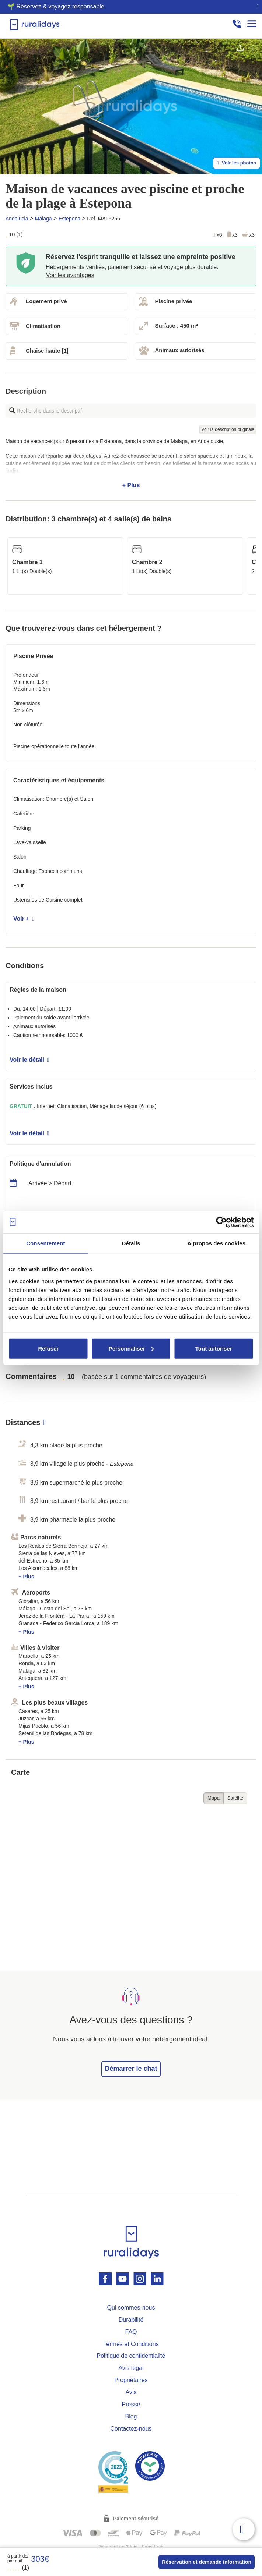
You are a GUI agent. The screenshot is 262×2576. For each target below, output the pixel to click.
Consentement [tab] (45, 1243)
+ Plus (131, 463)
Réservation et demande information (206, 2562)
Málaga (43, 219)
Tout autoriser (213, 1348)
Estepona (69, 219)
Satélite (235, 1798)
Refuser (48, 1348)
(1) (18, 2568)
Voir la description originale (228, 429)
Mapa (213, 1798)
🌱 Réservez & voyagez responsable (55, 6)
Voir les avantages (70, 275)
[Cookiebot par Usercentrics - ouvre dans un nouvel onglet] (221, 1222)
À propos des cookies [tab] (216, 1243)
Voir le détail (29, 1060)
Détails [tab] (131, 1243)
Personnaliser (131, 1348)
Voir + (23, 919)
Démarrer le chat (131, 2068)
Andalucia (17, 219)
